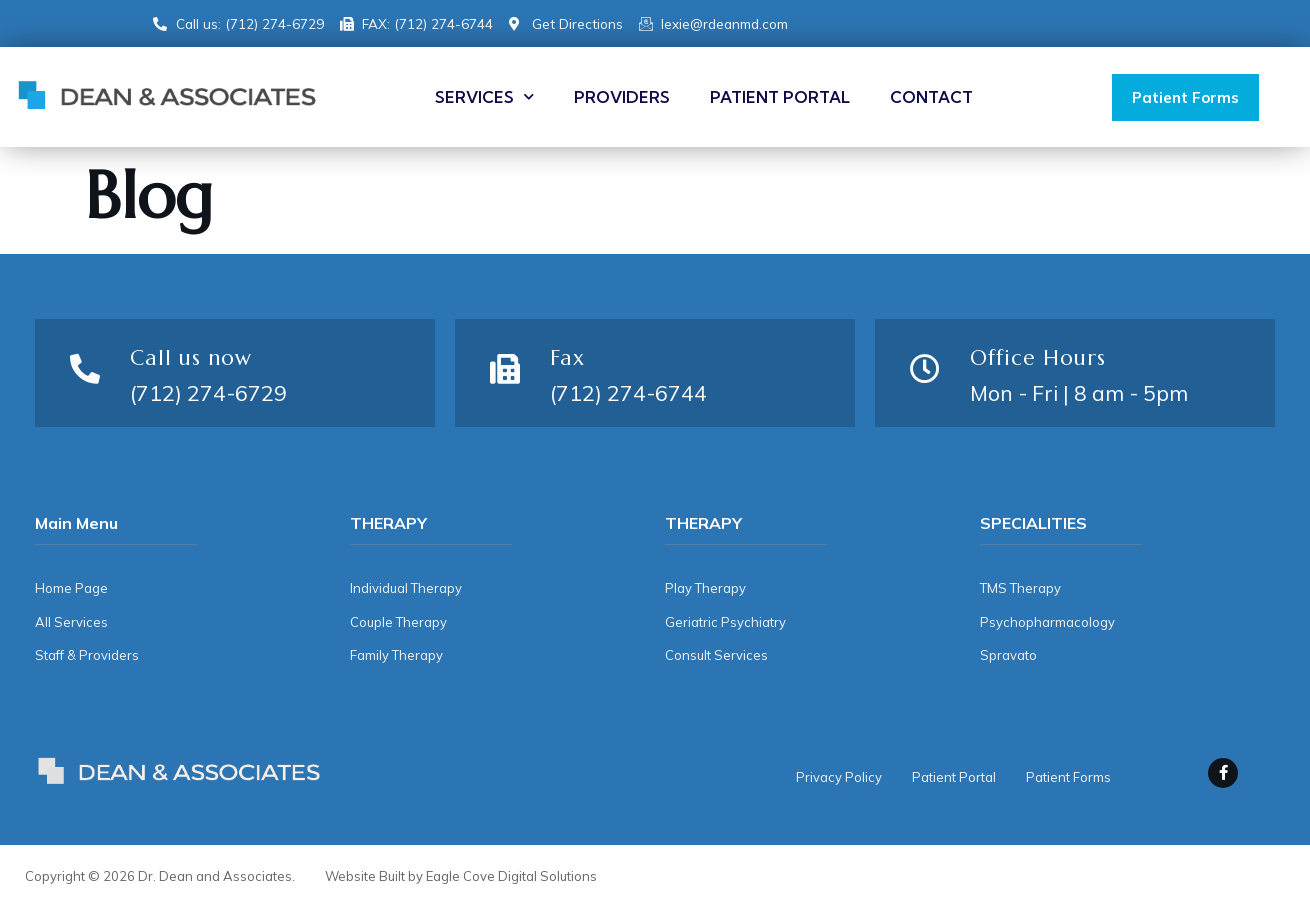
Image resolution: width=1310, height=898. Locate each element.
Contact (931, 97)
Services (484, 96)
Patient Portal (780, 97)
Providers (622, 97)
